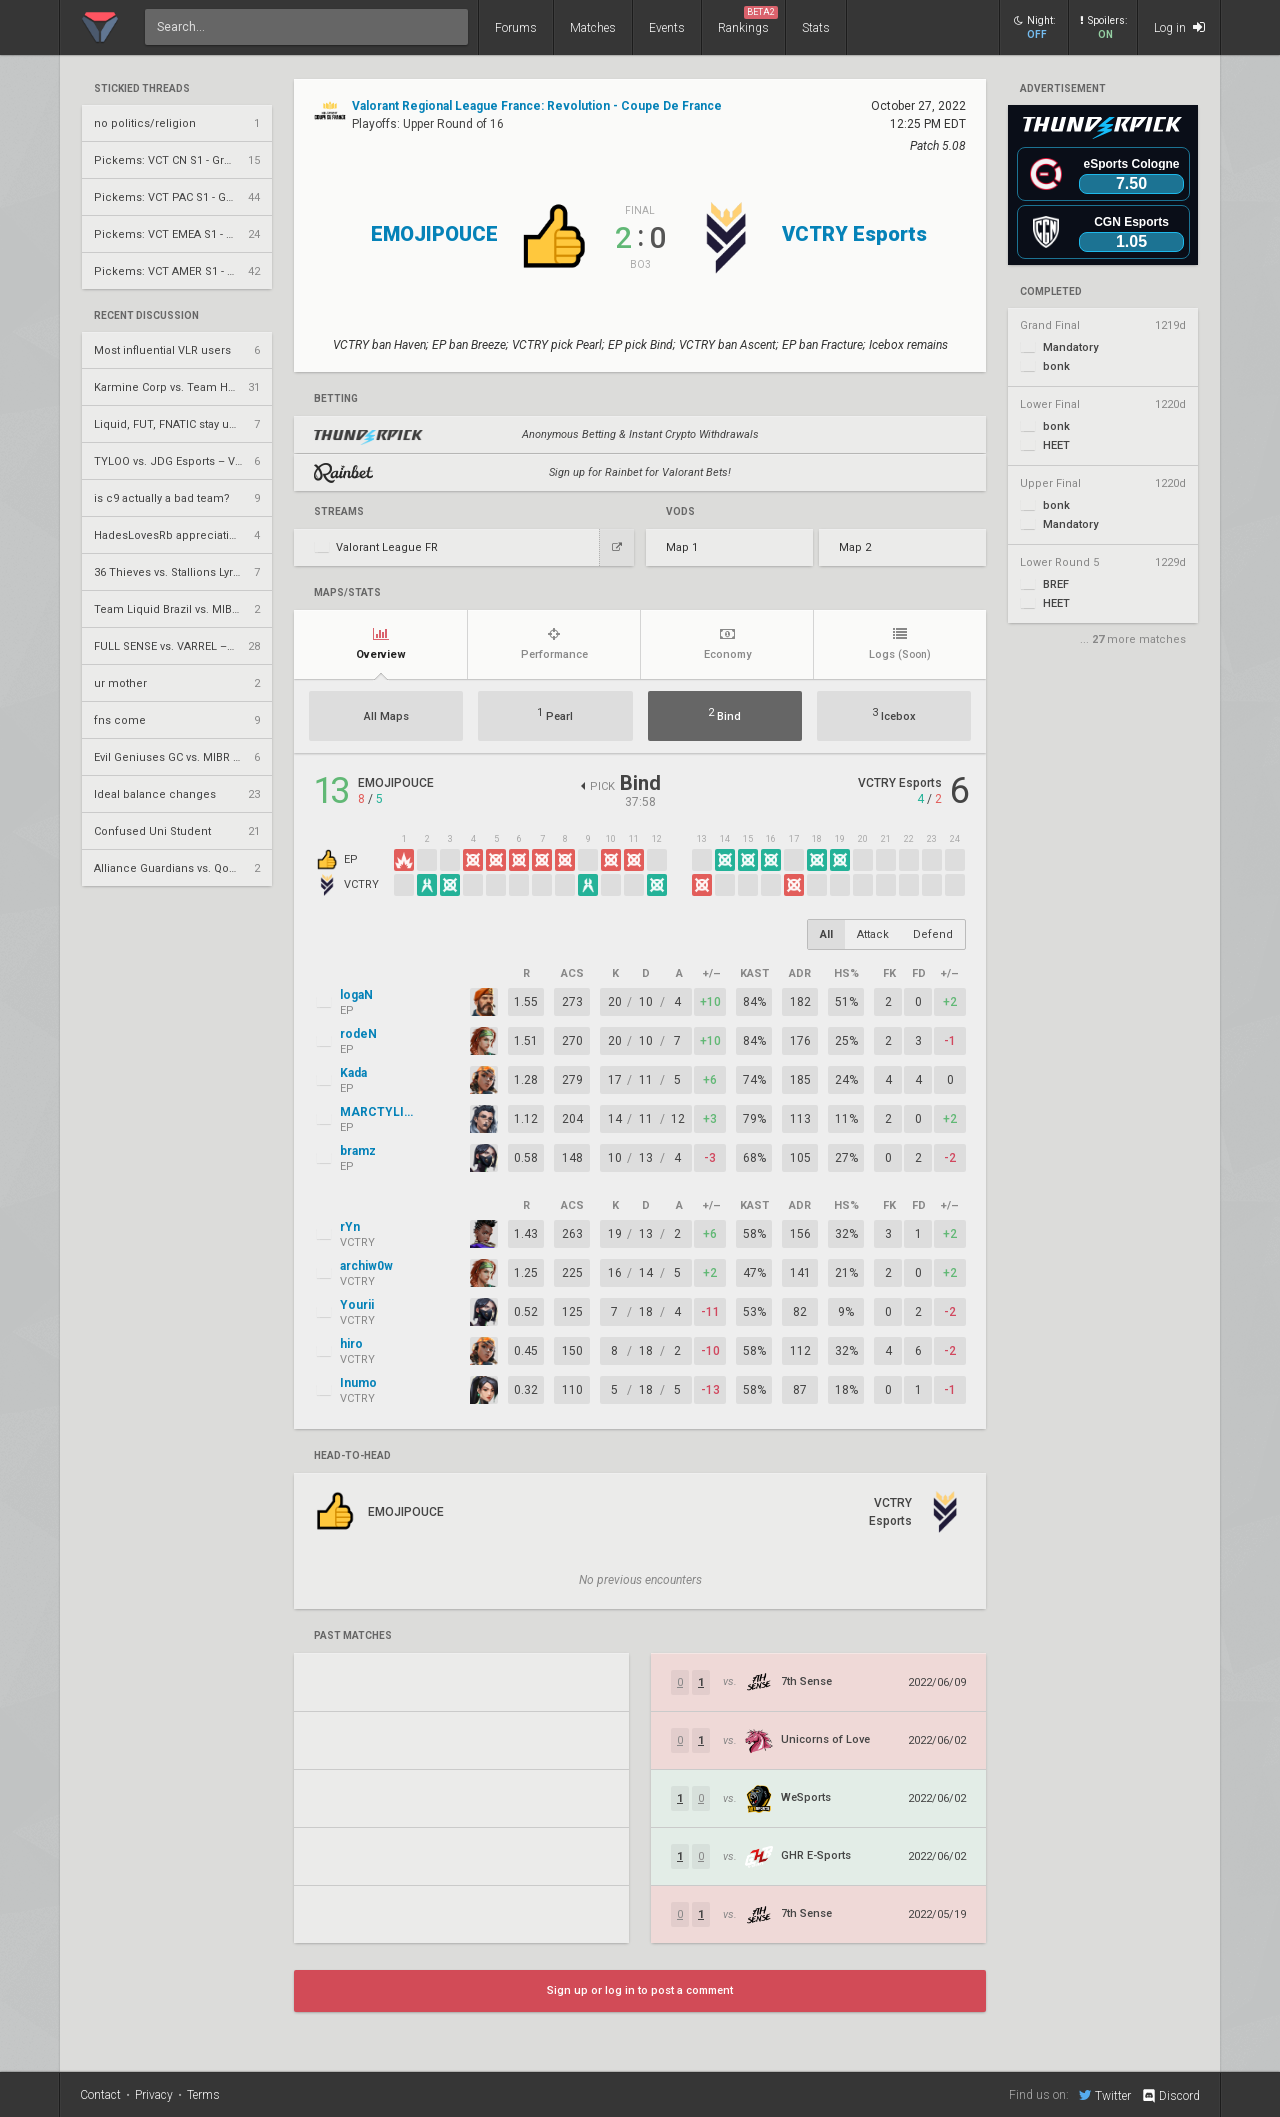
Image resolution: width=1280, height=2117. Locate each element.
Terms (203, 2095)
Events (667, 28)
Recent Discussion (146, 316)
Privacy (154, 2095)
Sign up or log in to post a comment (640, 1990)
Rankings (748, 20)
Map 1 (682, 547)
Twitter (1105, 2095)
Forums (516, 28)
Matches (593, 28)
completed (1051, 292)
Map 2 (855, 547)
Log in (1179, 27)
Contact (100, 2095)
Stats (816, 28)
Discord (1170, 2096)
